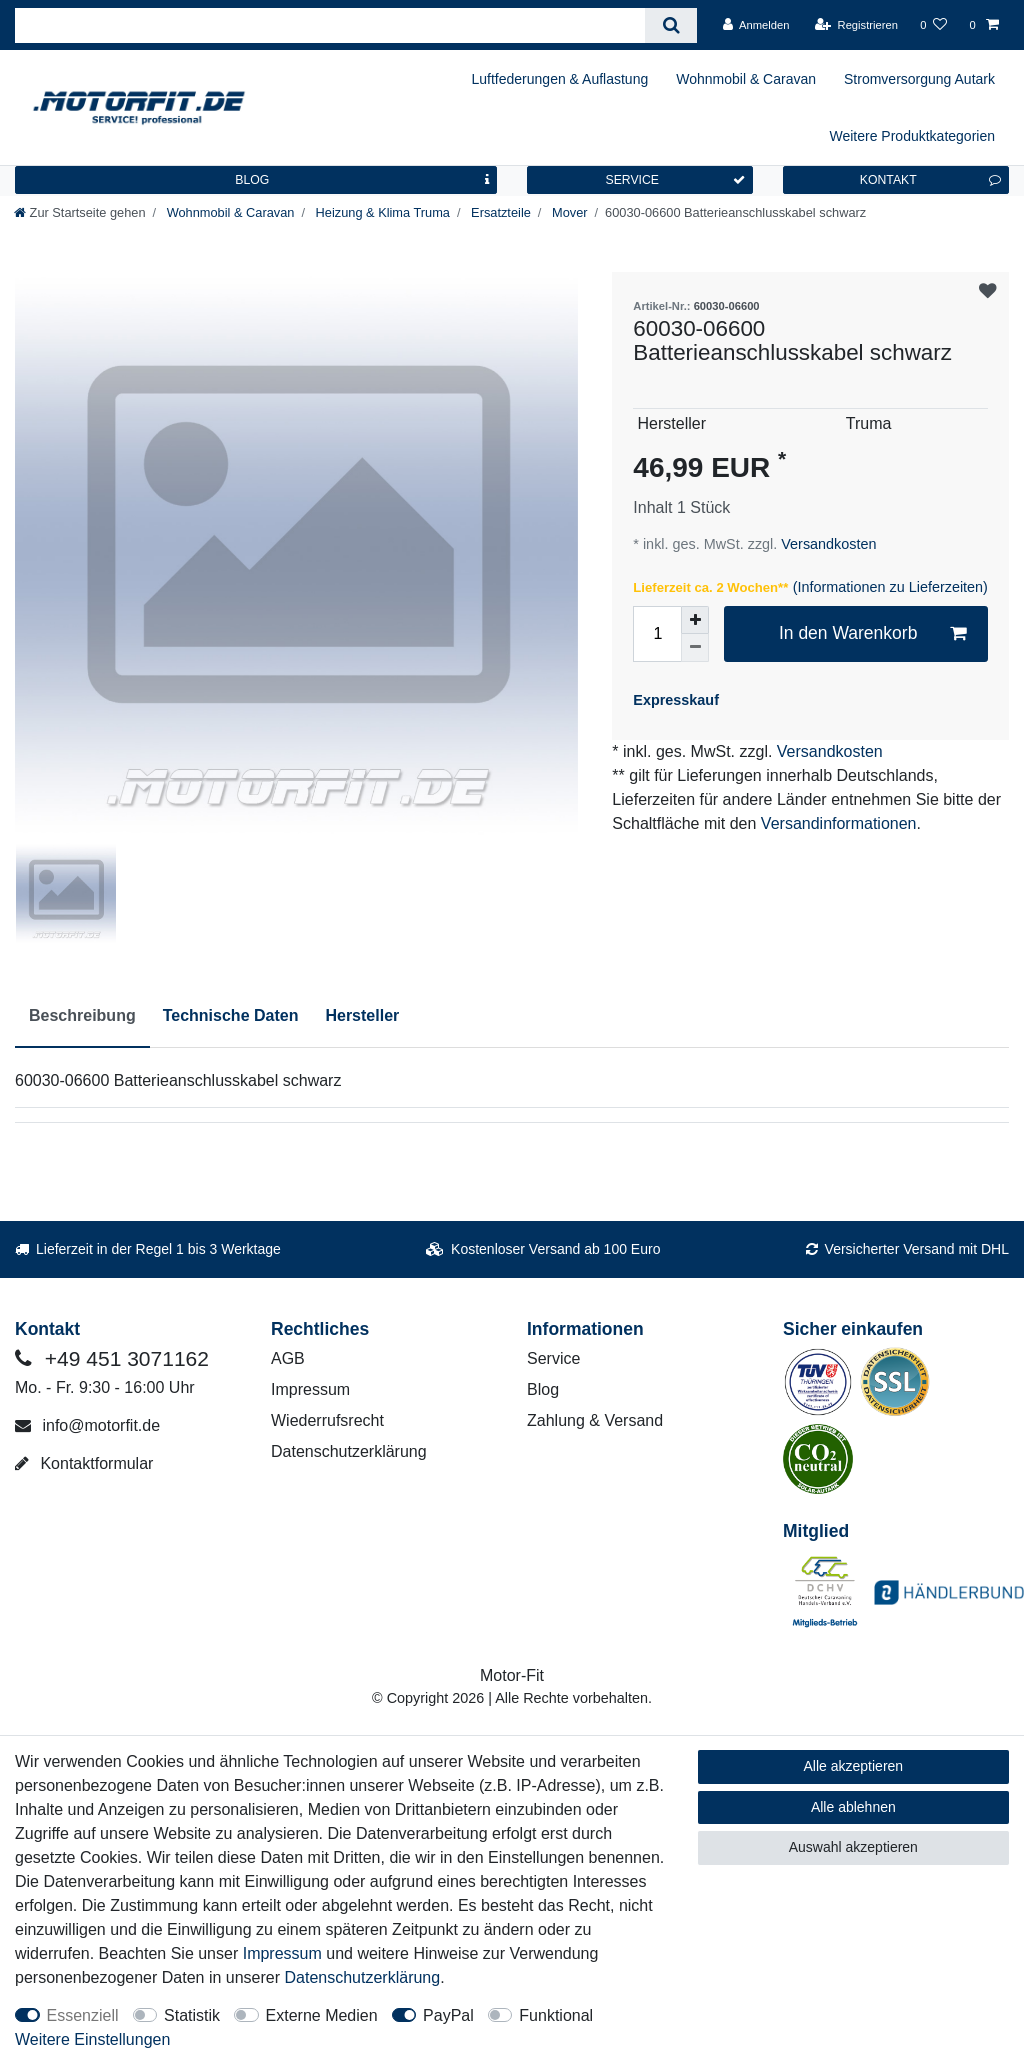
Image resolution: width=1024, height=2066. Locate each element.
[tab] (82, 1017)
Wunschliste (988, 292)
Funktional (556, 2015)
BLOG (362, 180)
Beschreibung (82, 1015)
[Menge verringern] (695, 648)
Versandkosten (826, 544)
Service (553, 1358)
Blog (543, 1389)
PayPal (448, 2015)
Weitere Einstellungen (92, 2039)
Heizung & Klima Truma (381, 212)
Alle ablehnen (853, 1807)
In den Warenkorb (872, 633)
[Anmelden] (756, 25)
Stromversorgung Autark (919, 79)
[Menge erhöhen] (695, 620)
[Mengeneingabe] (657, 634)
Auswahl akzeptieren (853, 1847)
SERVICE (675, 180)
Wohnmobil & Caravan (746, 79)
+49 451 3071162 (112, 1358)
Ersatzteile (499, 212)
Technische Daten (231, 1015)
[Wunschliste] (933, 25)
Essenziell (83, 2015)
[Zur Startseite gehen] (80, 212)
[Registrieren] (856, 25)
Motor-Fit (512, 1675)
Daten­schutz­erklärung (363, 1977)
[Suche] (670, 25)
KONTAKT (930, 180)
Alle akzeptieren (854, 1766)
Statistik (192, 2015)
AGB (288, 1358)
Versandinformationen (839, 823)
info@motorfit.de (87, 1425)
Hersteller (362, 1015)
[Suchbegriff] (330, 25)
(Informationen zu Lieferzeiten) (890, 587)
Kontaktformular (84, 1463)
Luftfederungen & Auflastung (560, 79)
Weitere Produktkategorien (913, 136)
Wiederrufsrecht (327, 1420)
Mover (567, 212)
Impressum (310, 1389)
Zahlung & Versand (595, 1420)
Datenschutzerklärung (349, 1451)
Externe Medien (322, 2015)
